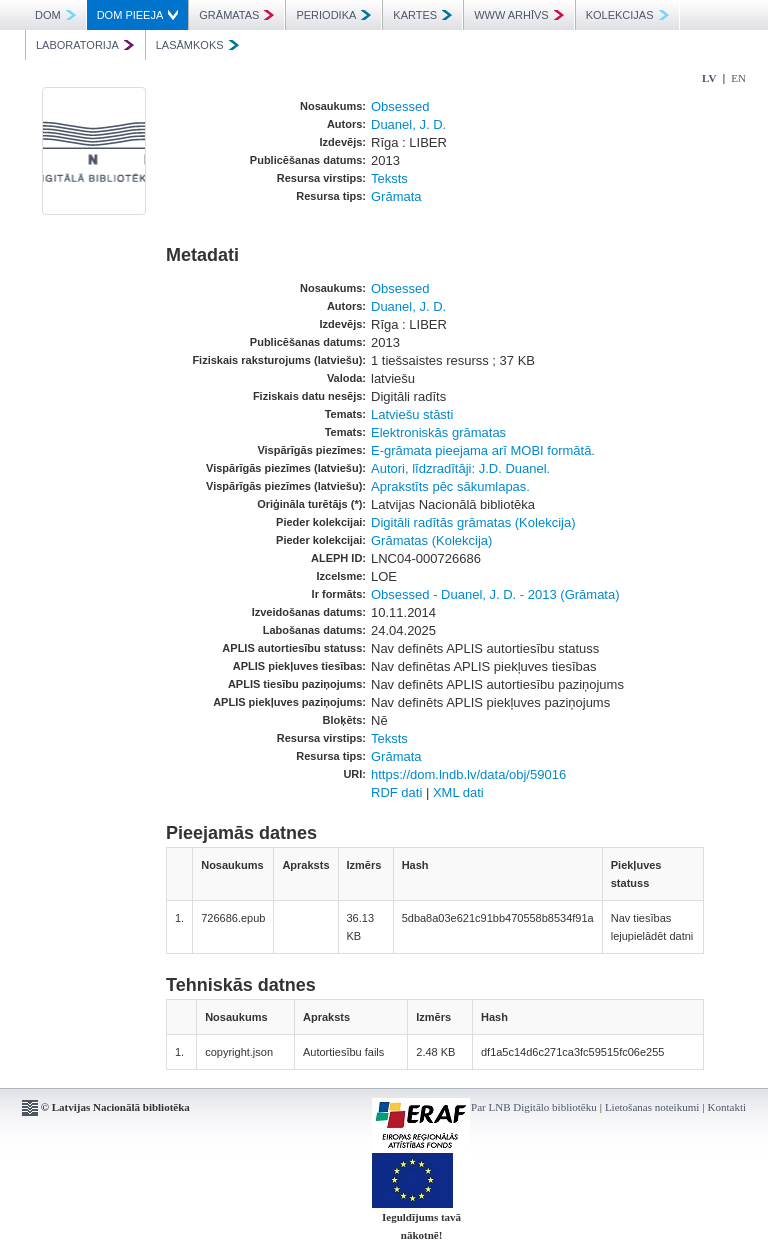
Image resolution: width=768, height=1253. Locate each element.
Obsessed (400, 106)
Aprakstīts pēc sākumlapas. (450, 486)
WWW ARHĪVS (519, 15)
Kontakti (727, 1107)
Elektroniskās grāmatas (438, 432)
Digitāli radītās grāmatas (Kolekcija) (473, 522)
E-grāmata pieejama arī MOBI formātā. (483, 450)
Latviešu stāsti (412, 414)
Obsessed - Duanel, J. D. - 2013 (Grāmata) (495, 594)
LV (709, 78)
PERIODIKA (333, 15)
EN (738, 78)
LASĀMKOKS (197, 45)
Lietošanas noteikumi (652, 1107)
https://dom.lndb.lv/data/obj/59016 (468, 774)
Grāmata (396, 196)
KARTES (422, 15)
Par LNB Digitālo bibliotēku (534, 1107)
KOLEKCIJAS (627, 15)
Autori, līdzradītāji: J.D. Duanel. (460, 468)
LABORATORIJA (85, 45)
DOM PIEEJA (138, 15)
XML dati (458, 792)
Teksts (389, 178)
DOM (55, 15)
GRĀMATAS (236, 15)
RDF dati (396, 792)
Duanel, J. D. (408, 124)
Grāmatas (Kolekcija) (431, 540)
